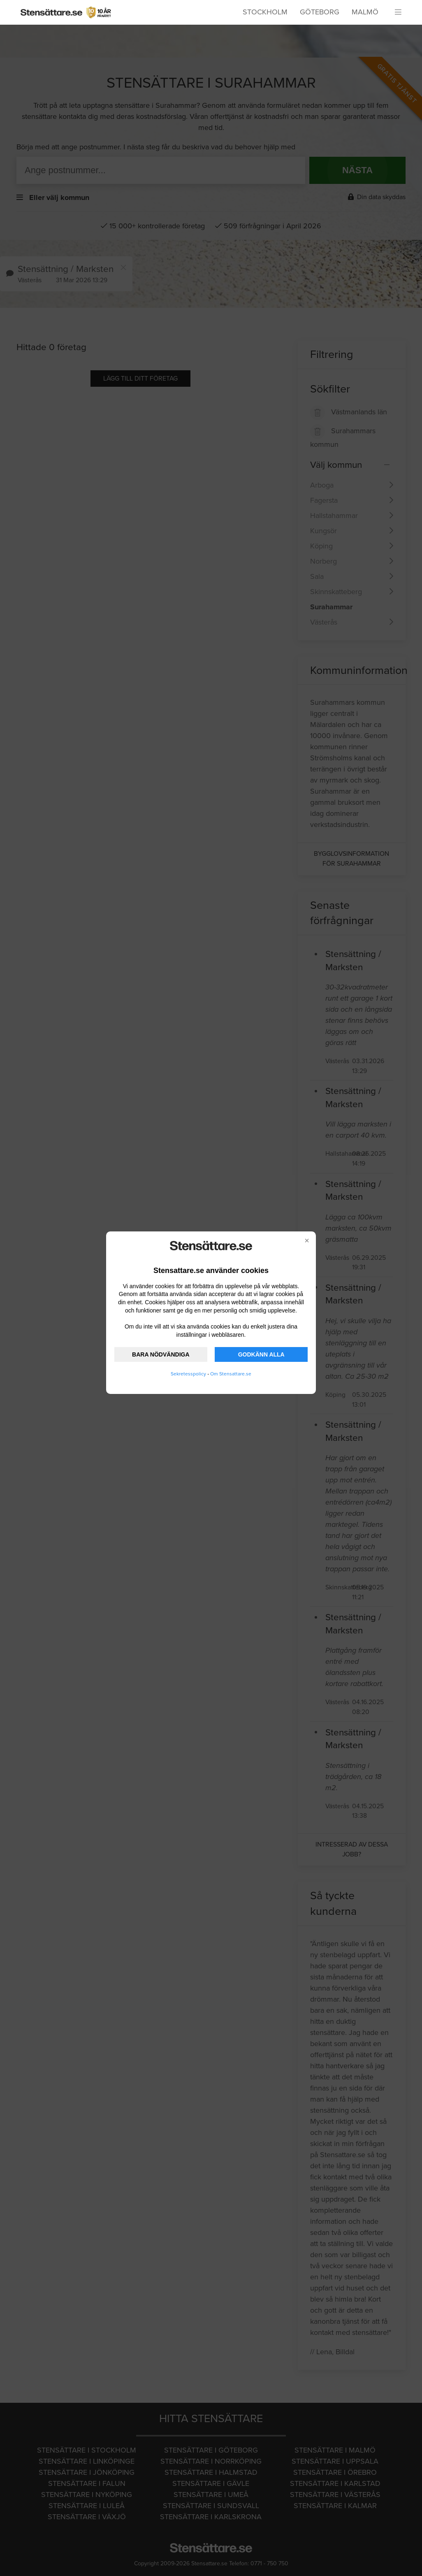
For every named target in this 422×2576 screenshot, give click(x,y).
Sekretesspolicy (188, 1374)
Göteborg (319, 11)
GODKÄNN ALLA (261, 1354)
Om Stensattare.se (230, 1374)
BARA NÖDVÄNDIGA (160, 1354)
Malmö (365, 11)
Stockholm (265, 11)
